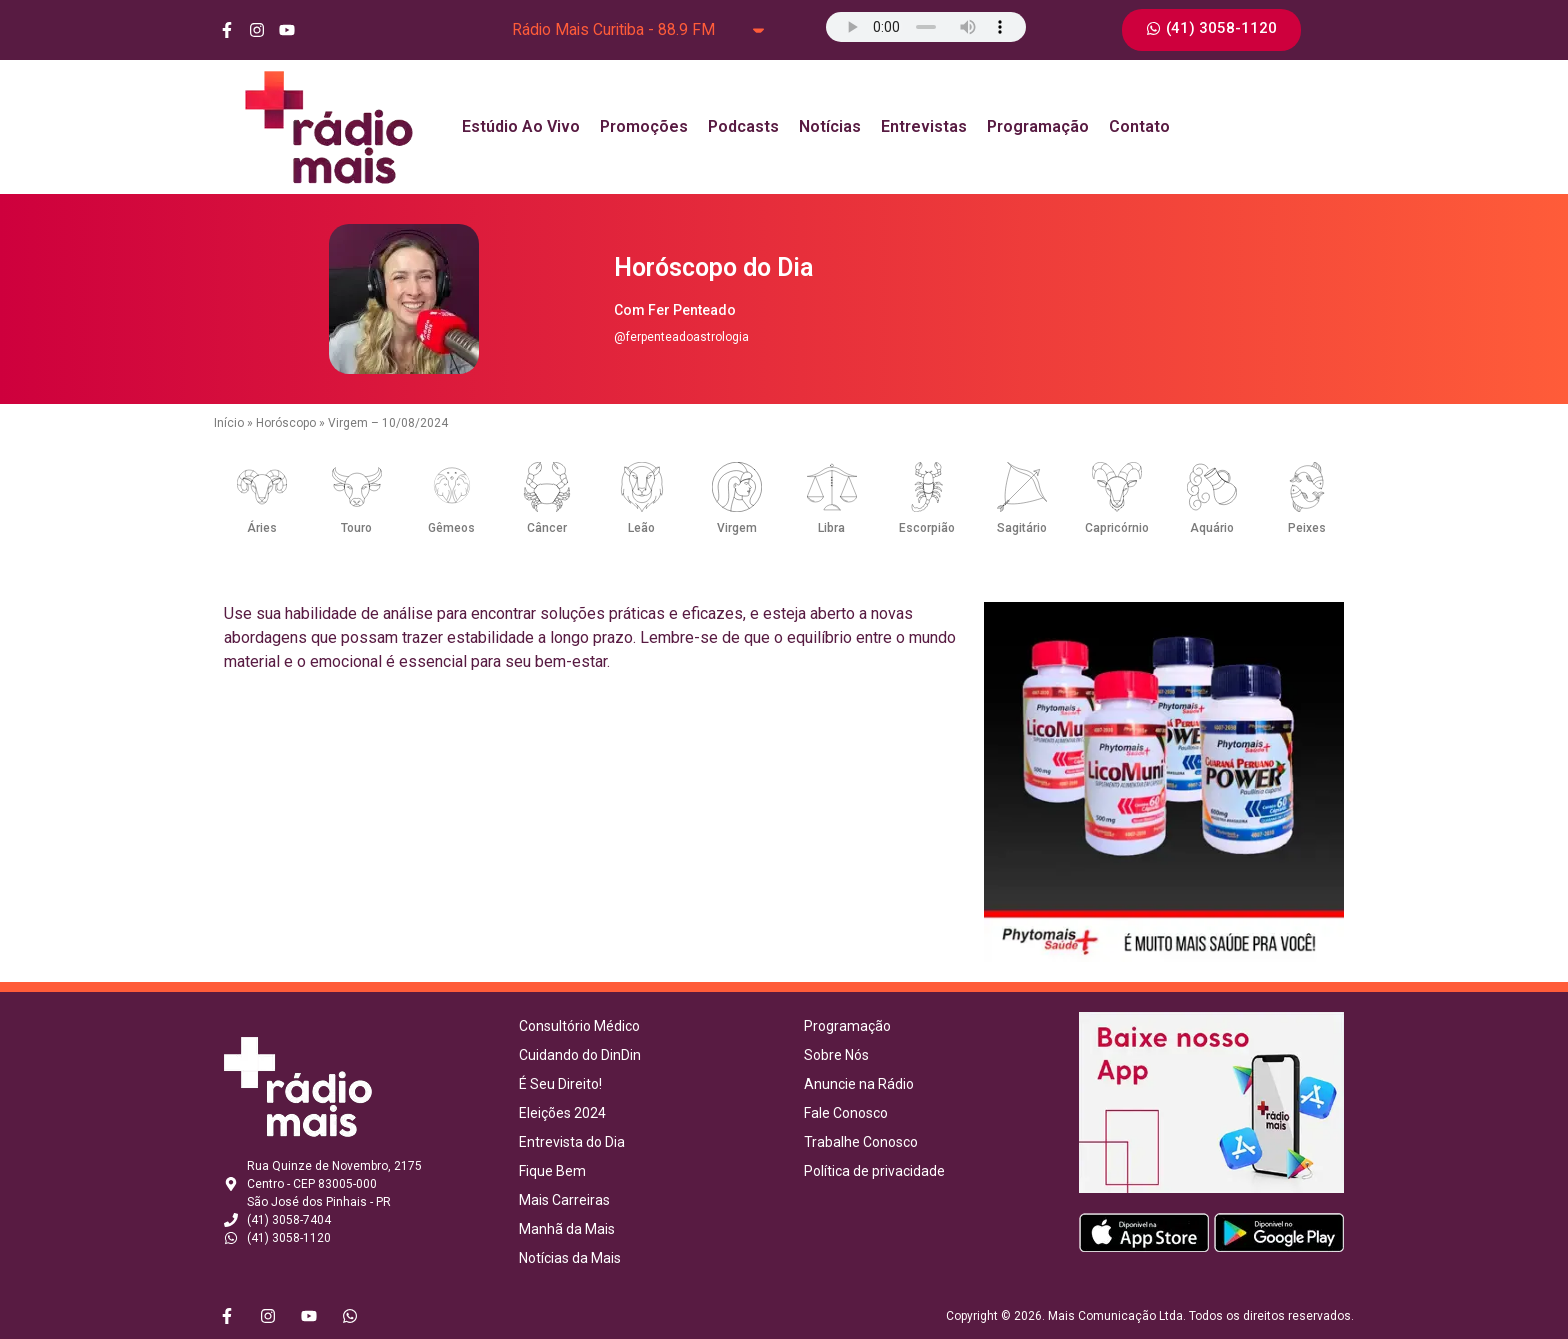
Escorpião (927, 528)
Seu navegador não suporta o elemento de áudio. (926, 27)
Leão (641, 528)
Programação (1038, 126)
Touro (356, 528)
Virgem (737, 528)
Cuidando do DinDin (580, 1055)
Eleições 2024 (562, 1113)
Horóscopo (286, 423)
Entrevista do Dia (572, 1142)
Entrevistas (924, 126)
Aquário (1212, 528)
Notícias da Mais (570, 1258)
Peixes (1307, 528)
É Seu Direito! (560, 1084)
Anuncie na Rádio (859, 1084)
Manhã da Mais (567, 1229)
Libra (831, 528)
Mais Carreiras (564, 1200)
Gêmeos (451, 528)
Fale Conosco (846, 1113)
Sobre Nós (836, 1055)
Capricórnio (1117, 528)
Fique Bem (552, 1171)
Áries (262, 528)
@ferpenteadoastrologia (681, 337)
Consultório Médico (579, 1026)
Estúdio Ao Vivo (521, 126)
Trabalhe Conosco (861, 1142)
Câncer (547, 528)
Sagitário (1022, 528)
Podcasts (743, 126)
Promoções (644, 126)
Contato (1139, 126)
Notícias (830, 126)
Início (229, 423)
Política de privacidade (874, 1171)
